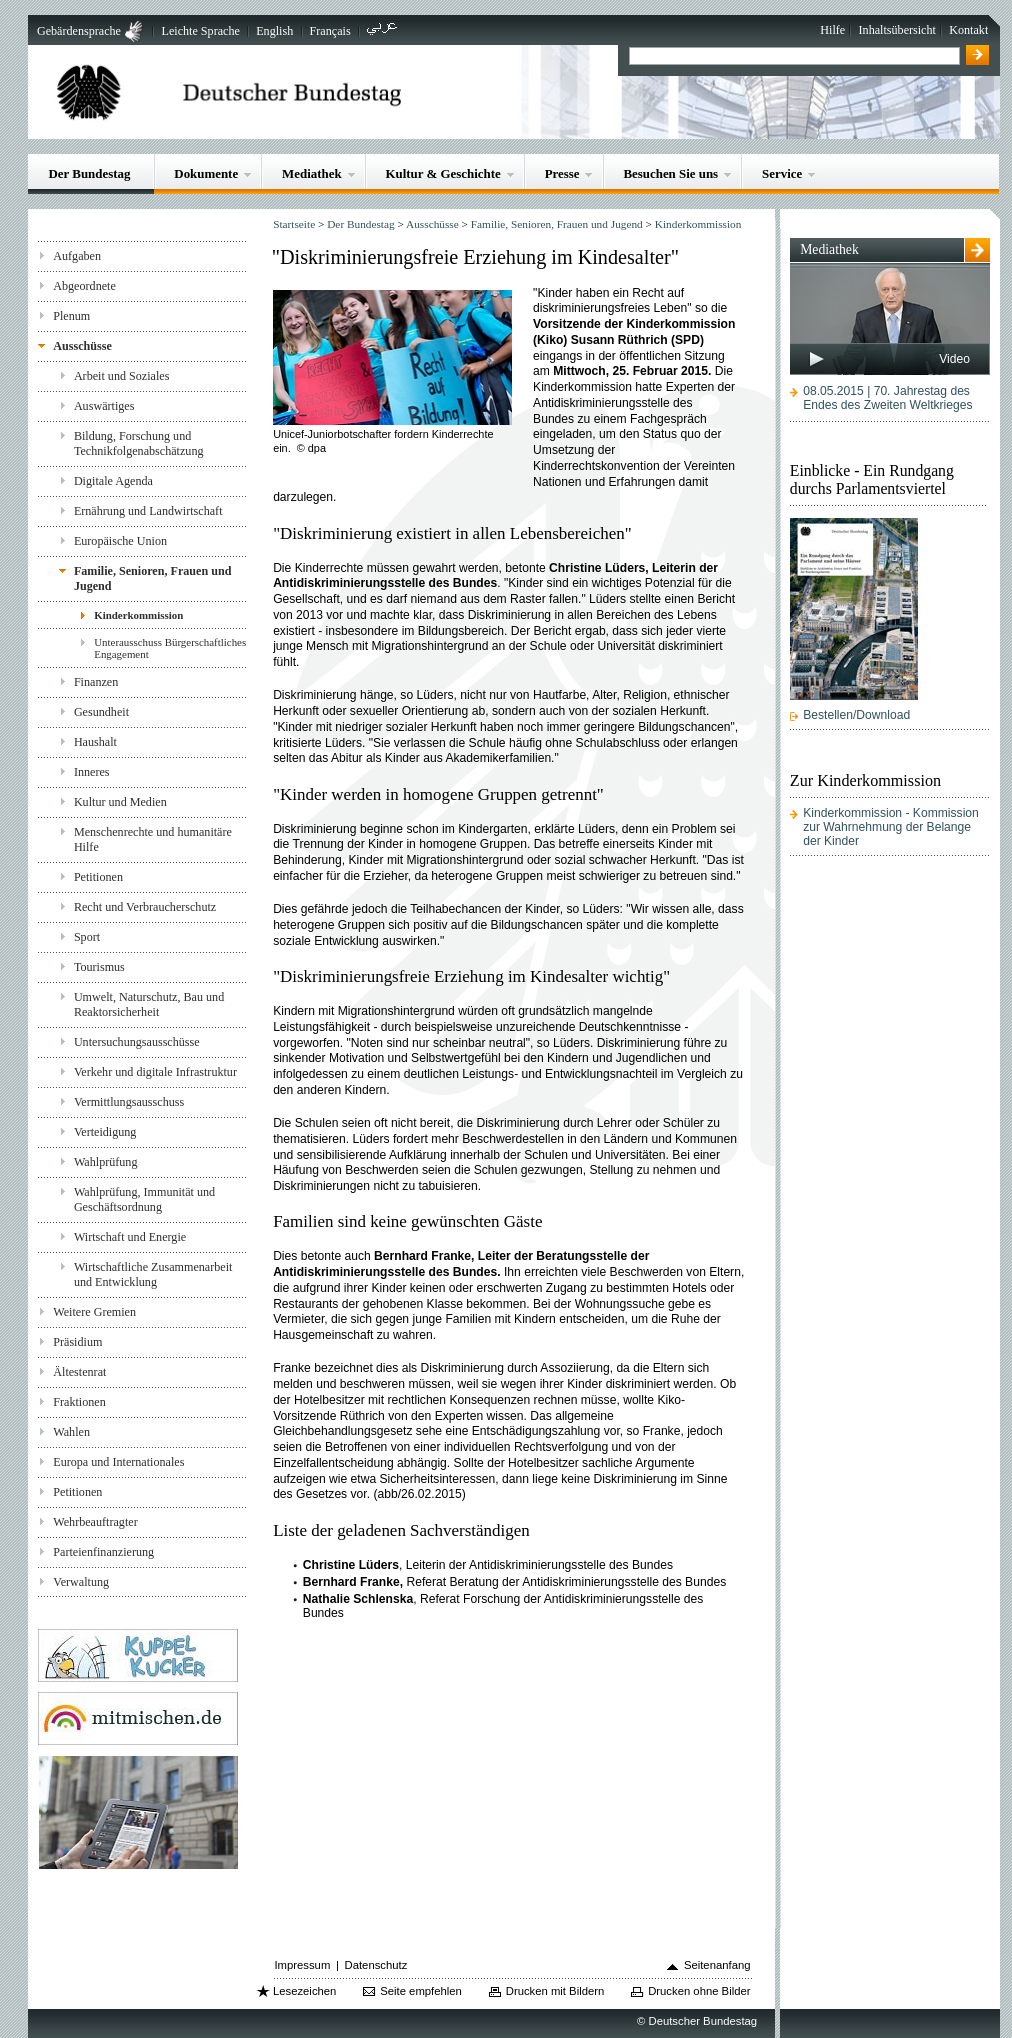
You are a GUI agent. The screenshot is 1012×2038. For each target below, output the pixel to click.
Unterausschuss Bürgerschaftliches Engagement (170, 648)
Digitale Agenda (113, 481)
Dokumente (206, 173)
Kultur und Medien (120, 802)
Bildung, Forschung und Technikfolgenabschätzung (139, 443)
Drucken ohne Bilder (699, 1991)
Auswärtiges (104, 406)
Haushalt (95, 742)
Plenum (71, 316)
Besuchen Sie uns (670, 173)
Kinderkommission (138, 615)
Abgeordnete (84, 286)
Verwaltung (81, 1582)
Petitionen (98, 877)
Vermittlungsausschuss (129, 1102)
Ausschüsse (82, 346)
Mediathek (312, 173)
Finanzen (96, 682)
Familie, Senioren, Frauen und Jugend (153, 578)
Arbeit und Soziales (122, 376)
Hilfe (832, 30)
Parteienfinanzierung (103, 1552)
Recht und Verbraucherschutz (145, 907)
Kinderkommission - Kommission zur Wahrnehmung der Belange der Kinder (891, 827)
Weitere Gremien (94, 1312)
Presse (562, 173)
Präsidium (77, 1342)
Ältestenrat (79, 1372)
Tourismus (99, 967)
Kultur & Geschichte (443, 173)
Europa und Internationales (118, 1462)
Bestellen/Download (856, 715)
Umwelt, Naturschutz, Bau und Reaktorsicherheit (149, 1004)
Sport (87, 937)
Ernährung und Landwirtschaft (148, 511)
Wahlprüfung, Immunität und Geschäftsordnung (144, 1199)
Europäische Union (120, 541)
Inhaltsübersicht (897, 30)
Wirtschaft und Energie (130, 1237)
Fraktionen (79, 1402)
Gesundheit (101, 712)
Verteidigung (105, 1132)
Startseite (294, 224)
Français (330, 31)
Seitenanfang (717, 1965)
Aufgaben (77, 256)
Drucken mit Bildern (555, 1991)
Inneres (92, 772)
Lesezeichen (304, 1991)
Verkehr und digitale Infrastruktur (155, 1072)
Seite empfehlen (421, 1991)
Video (954, 359)
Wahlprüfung (106, 1162)
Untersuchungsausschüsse (137, 1042)
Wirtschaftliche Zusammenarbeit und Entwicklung (153, 1274)
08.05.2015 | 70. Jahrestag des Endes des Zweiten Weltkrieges (887, 398)
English (274, 31)
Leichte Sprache (201, 31)
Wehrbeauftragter (95, 1522)
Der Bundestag (90, 173)
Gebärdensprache (79, 31)
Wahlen (71, 1432)
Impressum (302, 1965)
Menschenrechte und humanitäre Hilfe (153, 839)
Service (782, 173)
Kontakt (968, 30)
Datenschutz (376, 1965)
